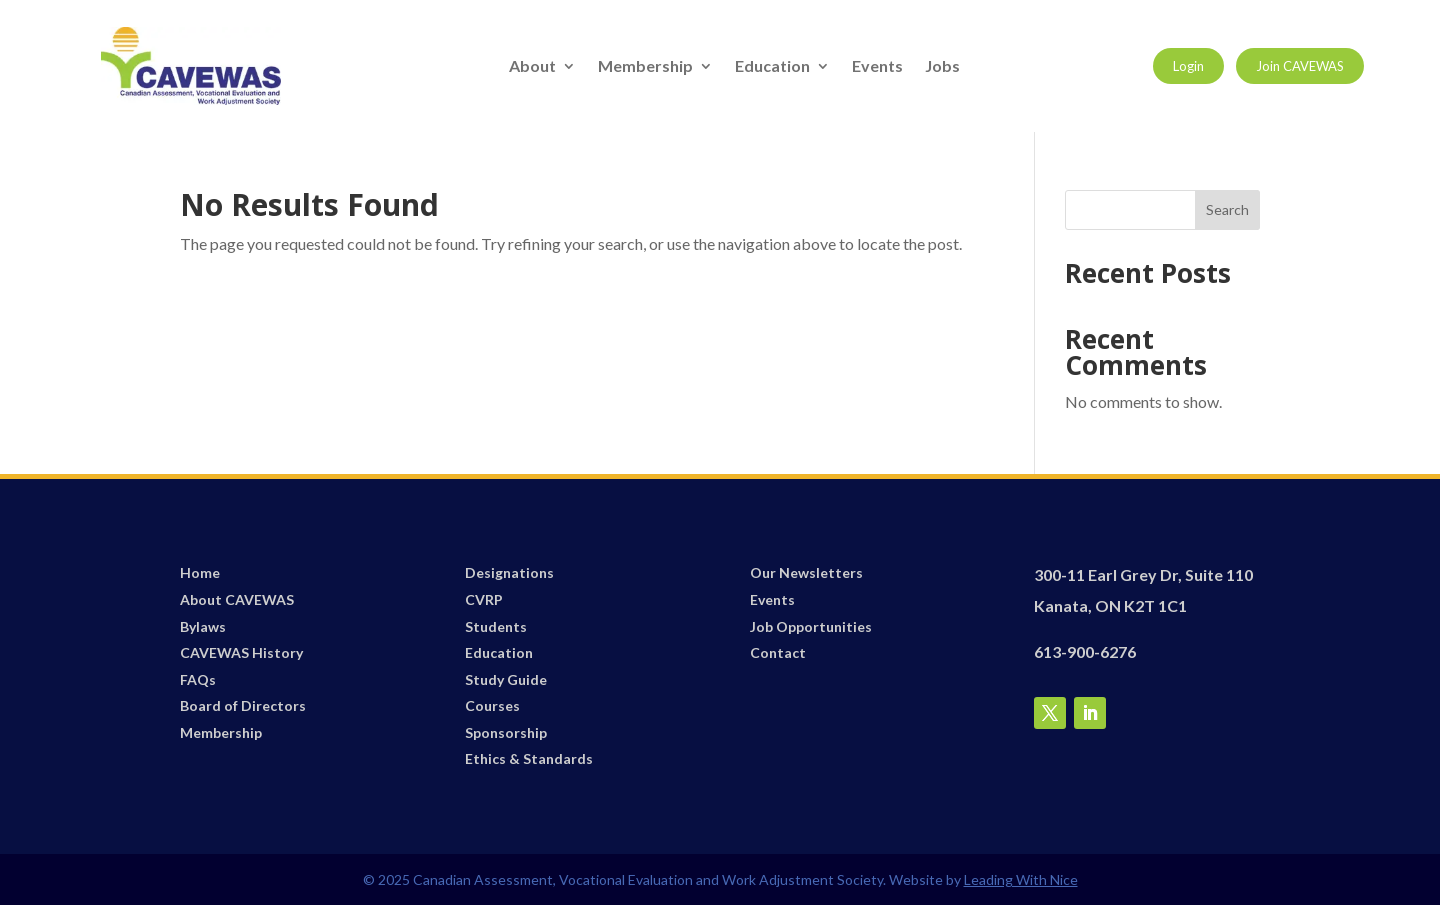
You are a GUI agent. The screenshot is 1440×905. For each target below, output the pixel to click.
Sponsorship (506, 732)
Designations (509, 572)
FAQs (198, 679)
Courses (492, 705)
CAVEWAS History (241, 652)
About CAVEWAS (237, 599)
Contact (778, 652)
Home (200, 572)
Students (496, 626)
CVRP (484, 599)
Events (877, 67)
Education (772, 67)
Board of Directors (243, 705)
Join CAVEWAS (1300, 66)
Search (1227, 209)
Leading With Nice (1021, 879)
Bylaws (203, 626)
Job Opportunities (811, 626)
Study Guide (506, 679)
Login (1188, 66)
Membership (645, 67)
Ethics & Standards (529, 758)
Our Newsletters (806, 572)
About (532, 67)
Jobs (942, 67)
